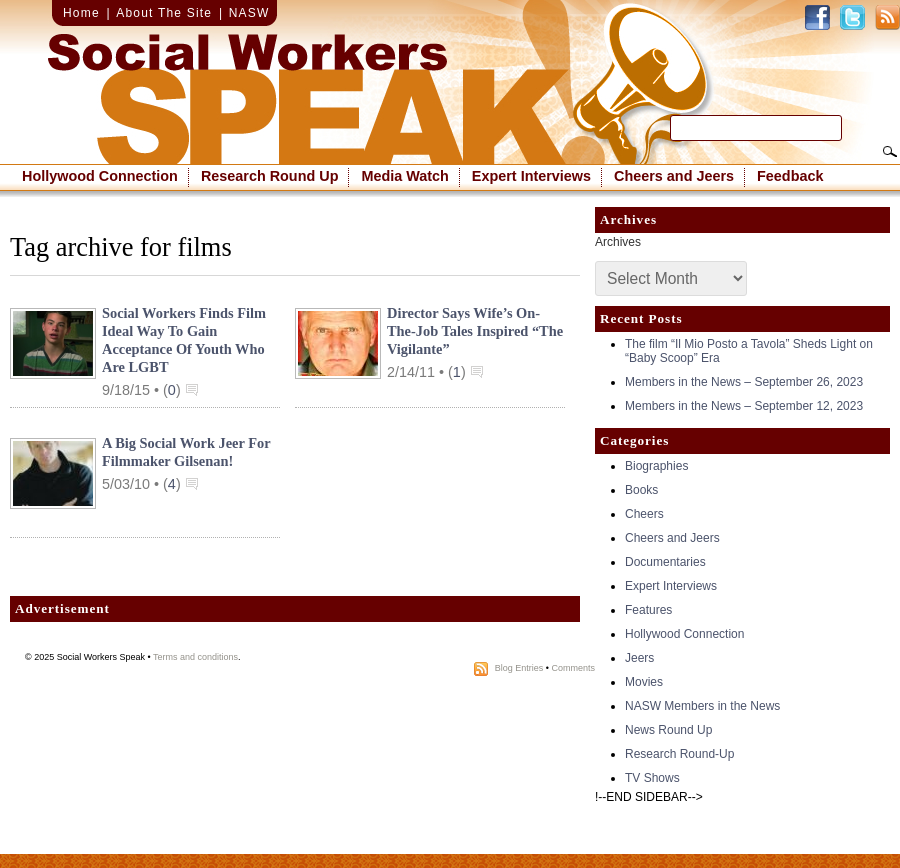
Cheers (644, 514)
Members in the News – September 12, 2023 (744, 406)
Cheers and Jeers (674, 176)
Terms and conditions (195, 657)
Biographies (656, 466)
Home (81, 13)
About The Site (164, 13)
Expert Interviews (531, 176)
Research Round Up (270, 176)
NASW (249, 13)
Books (641, 490)
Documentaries (665, 562)
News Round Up (668, 730)
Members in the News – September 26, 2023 (744, 382)
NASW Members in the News (702, 706)
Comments (573, 668)
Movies (644, 682)
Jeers (639, 658)
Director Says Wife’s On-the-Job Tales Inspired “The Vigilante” (475, 331)
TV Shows (652, 778)
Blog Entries (519, 668)
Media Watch (404, 176)
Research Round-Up (679, 754)
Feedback (790, 176)
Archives (618, 242)
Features (648, 610)
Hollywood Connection (100, 176)
